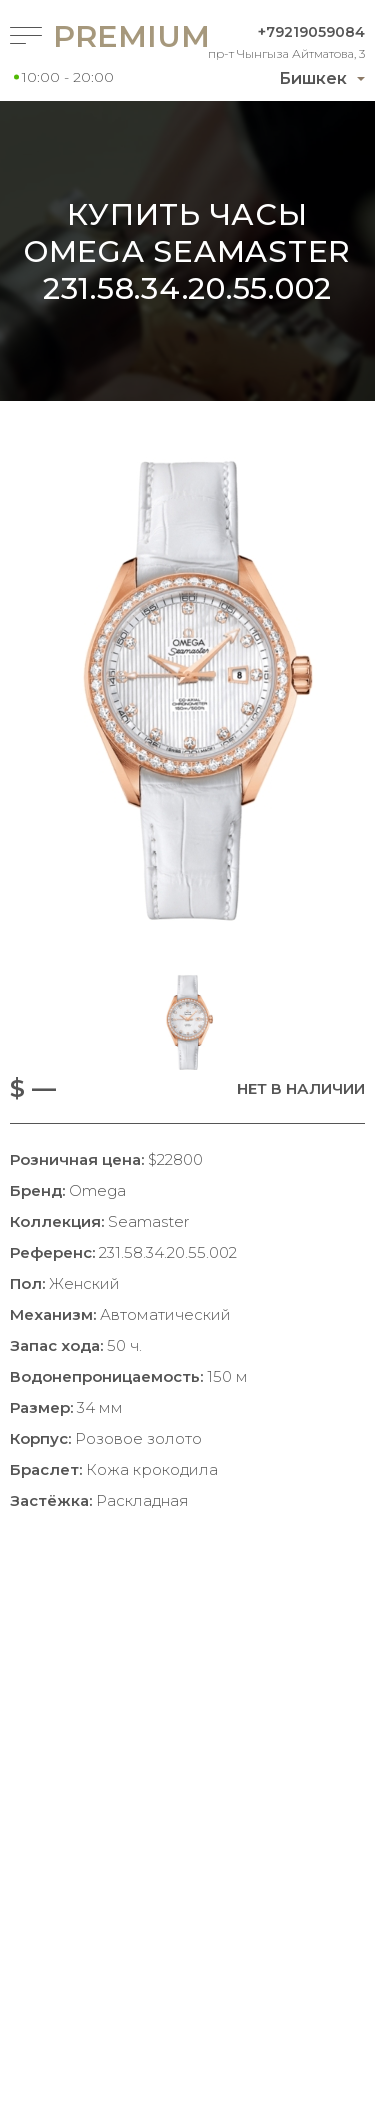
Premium (97, 36)
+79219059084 (311, 32)
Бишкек (313, 78)
